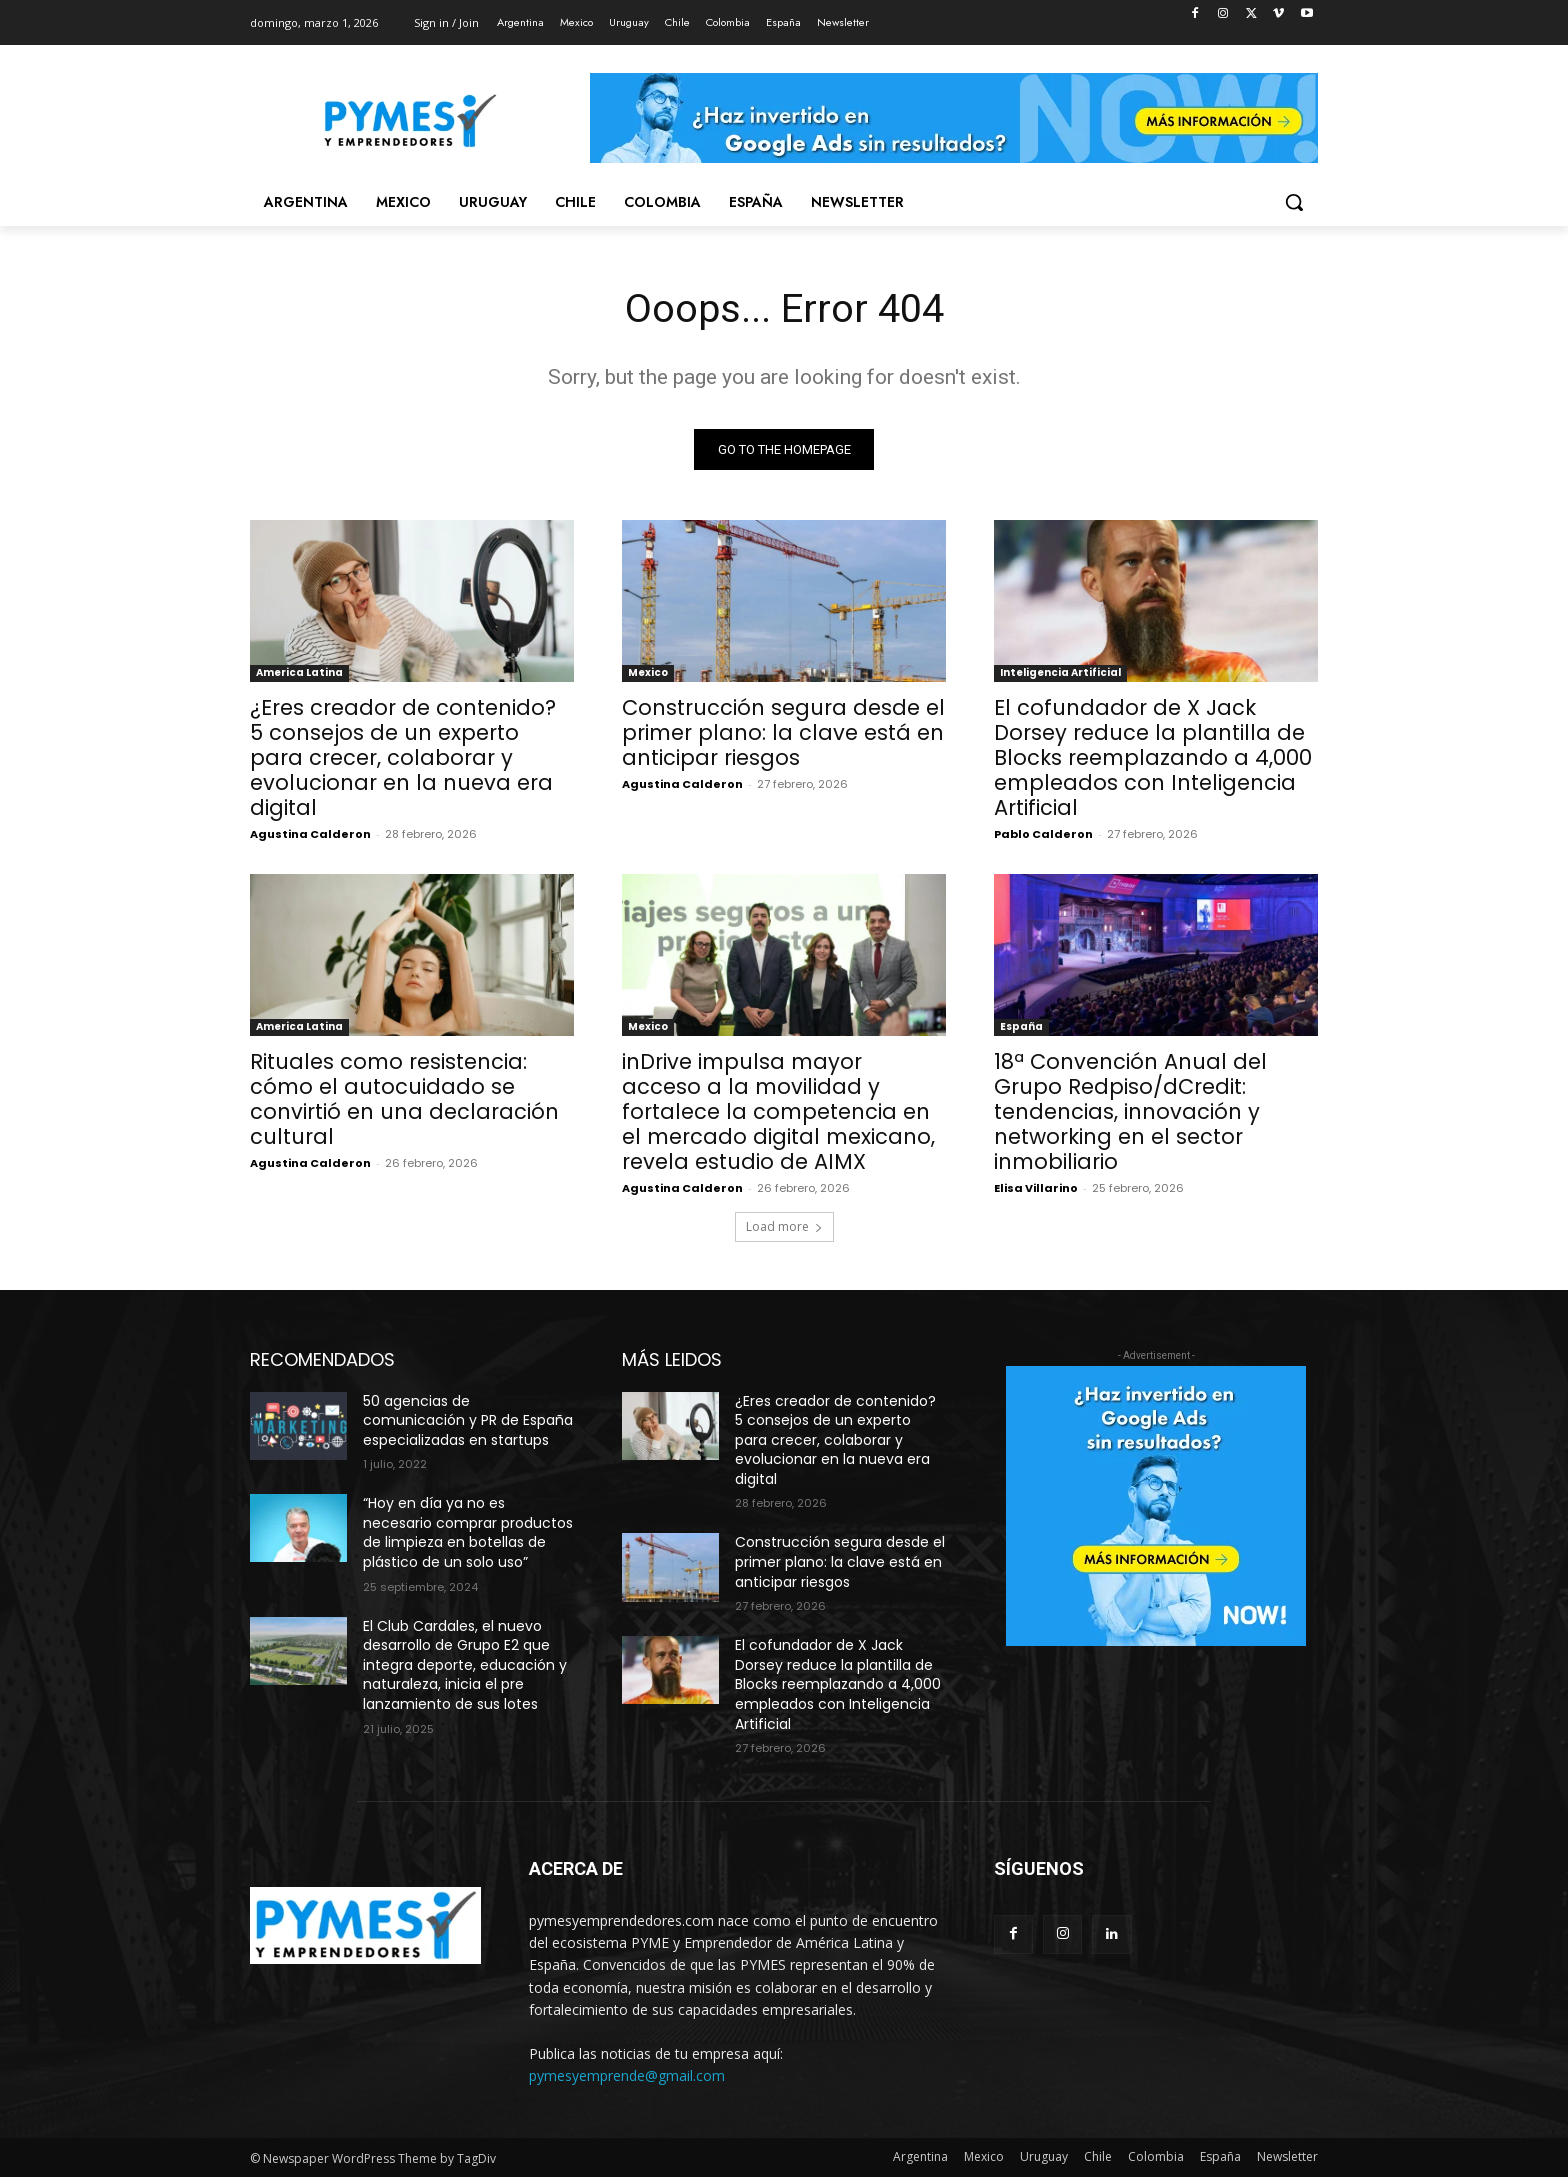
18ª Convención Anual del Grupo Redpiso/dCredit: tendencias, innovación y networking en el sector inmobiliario (1130, 1111)
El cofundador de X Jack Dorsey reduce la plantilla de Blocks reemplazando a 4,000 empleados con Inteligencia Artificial (1153, 757)
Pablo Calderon (1043, 834)
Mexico (648, 672)
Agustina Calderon (310, 834)
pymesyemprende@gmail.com (627, 2076)
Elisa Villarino (1036, 1188)
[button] (1294, 202)
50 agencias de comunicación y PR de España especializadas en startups (468, 1420)
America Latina (299, 672)
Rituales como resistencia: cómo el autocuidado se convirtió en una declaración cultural (404, 1099)
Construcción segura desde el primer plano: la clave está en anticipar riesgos (783, 732)
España (1021, 1026)
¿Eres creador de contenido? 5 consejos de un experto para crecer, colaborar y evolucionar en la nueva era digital (403, 757)
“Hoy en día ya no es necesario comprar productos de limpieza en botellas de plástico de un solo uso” (468, 1533)
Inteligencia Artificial (1060, 672)
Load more (784, 1226)
